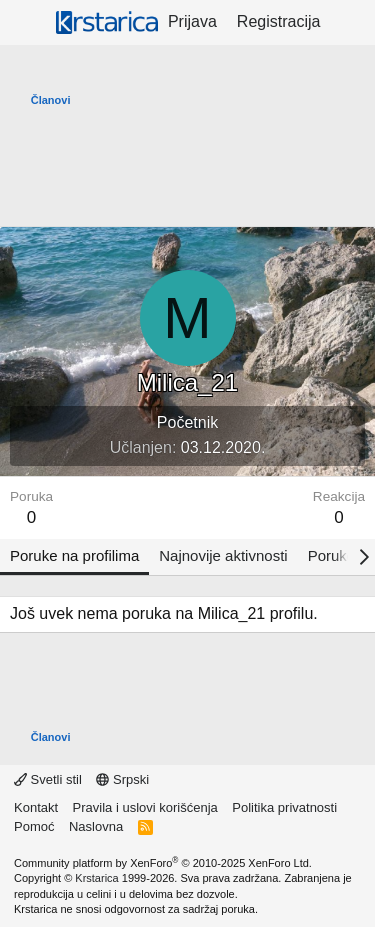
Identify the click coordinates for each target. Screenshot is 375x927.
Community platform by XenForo (163, 863)
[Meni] (27, 23)
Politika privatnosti (284, 807)
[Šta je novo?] (350, 22)
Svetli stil (48, 779)
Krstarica (96, 878)
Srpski (122, 779)
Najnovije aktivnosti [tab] (223, 555)
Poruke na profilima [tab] (74, 555)
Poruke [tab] (332, 555)
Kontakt (36, 807)
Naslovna (96, 826)
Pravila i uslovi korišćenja (145, 807)
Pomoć (34, 826)
